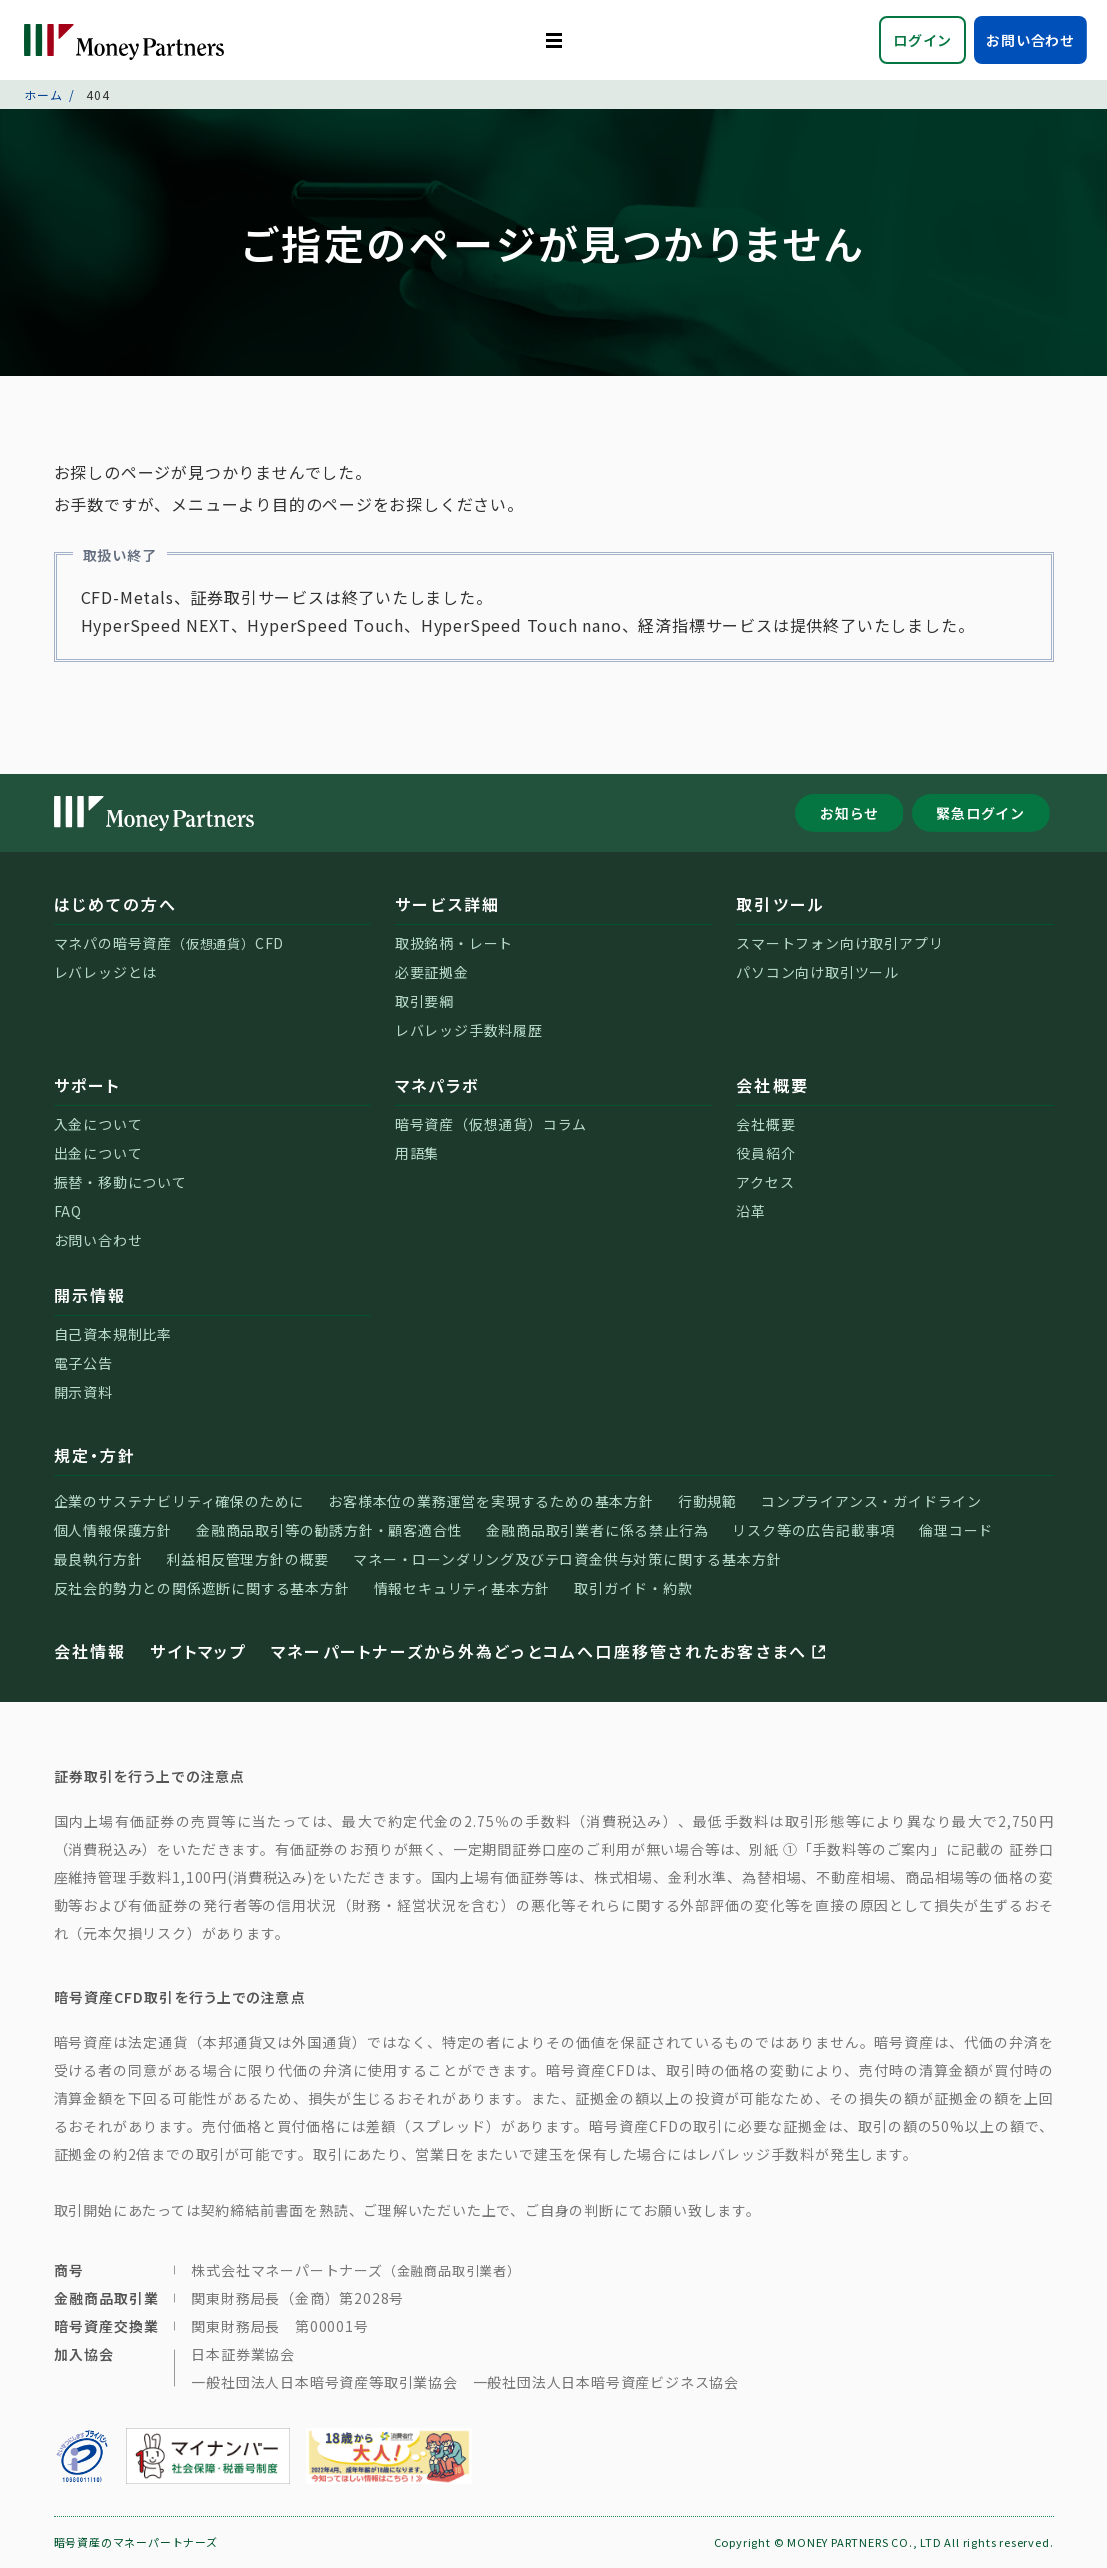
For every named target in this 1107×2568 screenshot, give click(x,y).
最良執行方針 (98, 1559)
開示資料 (83, 1392)
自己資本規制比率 (113, 1334)
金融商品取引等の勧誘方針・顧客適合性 (329, 1530)
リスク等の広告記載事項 (813, 1530)
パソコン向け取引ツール (817, 972)
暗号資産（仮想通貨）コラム (491, 1124)
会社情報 (90, 1651)
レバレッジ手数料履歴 (469, 1030)
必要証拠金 (432, 972)
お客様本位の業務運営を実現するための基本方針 (491, 1501)
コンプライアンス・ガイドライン (871, 1501)
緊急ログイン (980, 813)
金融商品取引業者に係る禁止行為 (597, 1530)
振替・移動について (120, 1182)
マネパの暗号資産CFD (169, 943)
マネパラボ (437, 1085)
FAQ (68, 1211)
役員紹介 (765, 1153)
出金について (98, 1153)
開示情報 (90, 1295)
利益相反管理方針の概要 (247, 1559)
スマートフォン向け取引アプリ (839, 943)
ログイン (922, 40)
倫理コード (956, 1530)
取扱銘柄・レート (454, 943)
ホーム (43, 94)
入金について (98, 1124)
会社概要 (772, 1085)
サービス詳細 (447, 904)
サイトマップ (198, 1651)
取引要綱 (424, 1001)
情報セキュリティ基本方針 (462, 1588)
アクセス (765, 1182)
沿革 (751, 1211)
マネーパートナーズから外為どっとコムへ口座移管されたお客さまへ (550, 1651)
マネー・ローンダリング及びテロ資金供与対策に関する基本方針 (567, 1559)
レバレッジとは (106, 972)
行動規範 (707, 1501)
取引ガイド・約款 (633, 1588)
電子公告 (83, 1363)
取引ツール (780, 904)
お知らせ (849, 813)
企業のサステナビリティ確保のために (179, 1501)
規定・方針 (95, 1455)
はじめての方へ (116, 904)
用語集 (417, 1153)
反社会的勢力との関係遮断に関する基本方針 (202, 1588)
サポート (87, 1085)
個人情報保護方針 (113, 1530)
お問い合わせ (1030, 40)
